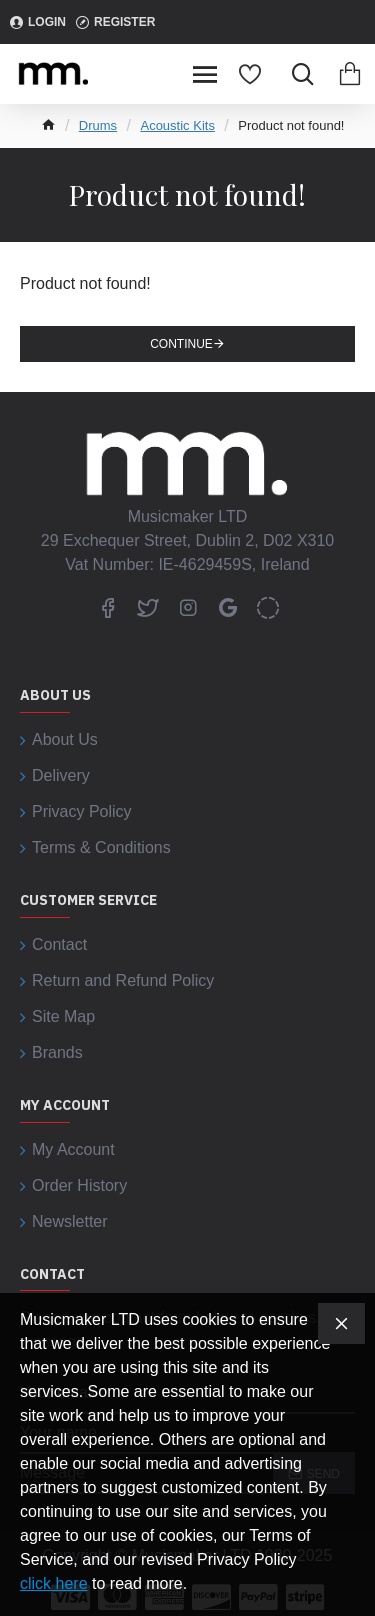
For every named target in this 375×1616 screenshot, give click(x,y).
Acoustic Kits (177, 125)
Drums (98, 125)
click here (54, 1583)
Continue (181, 344)
